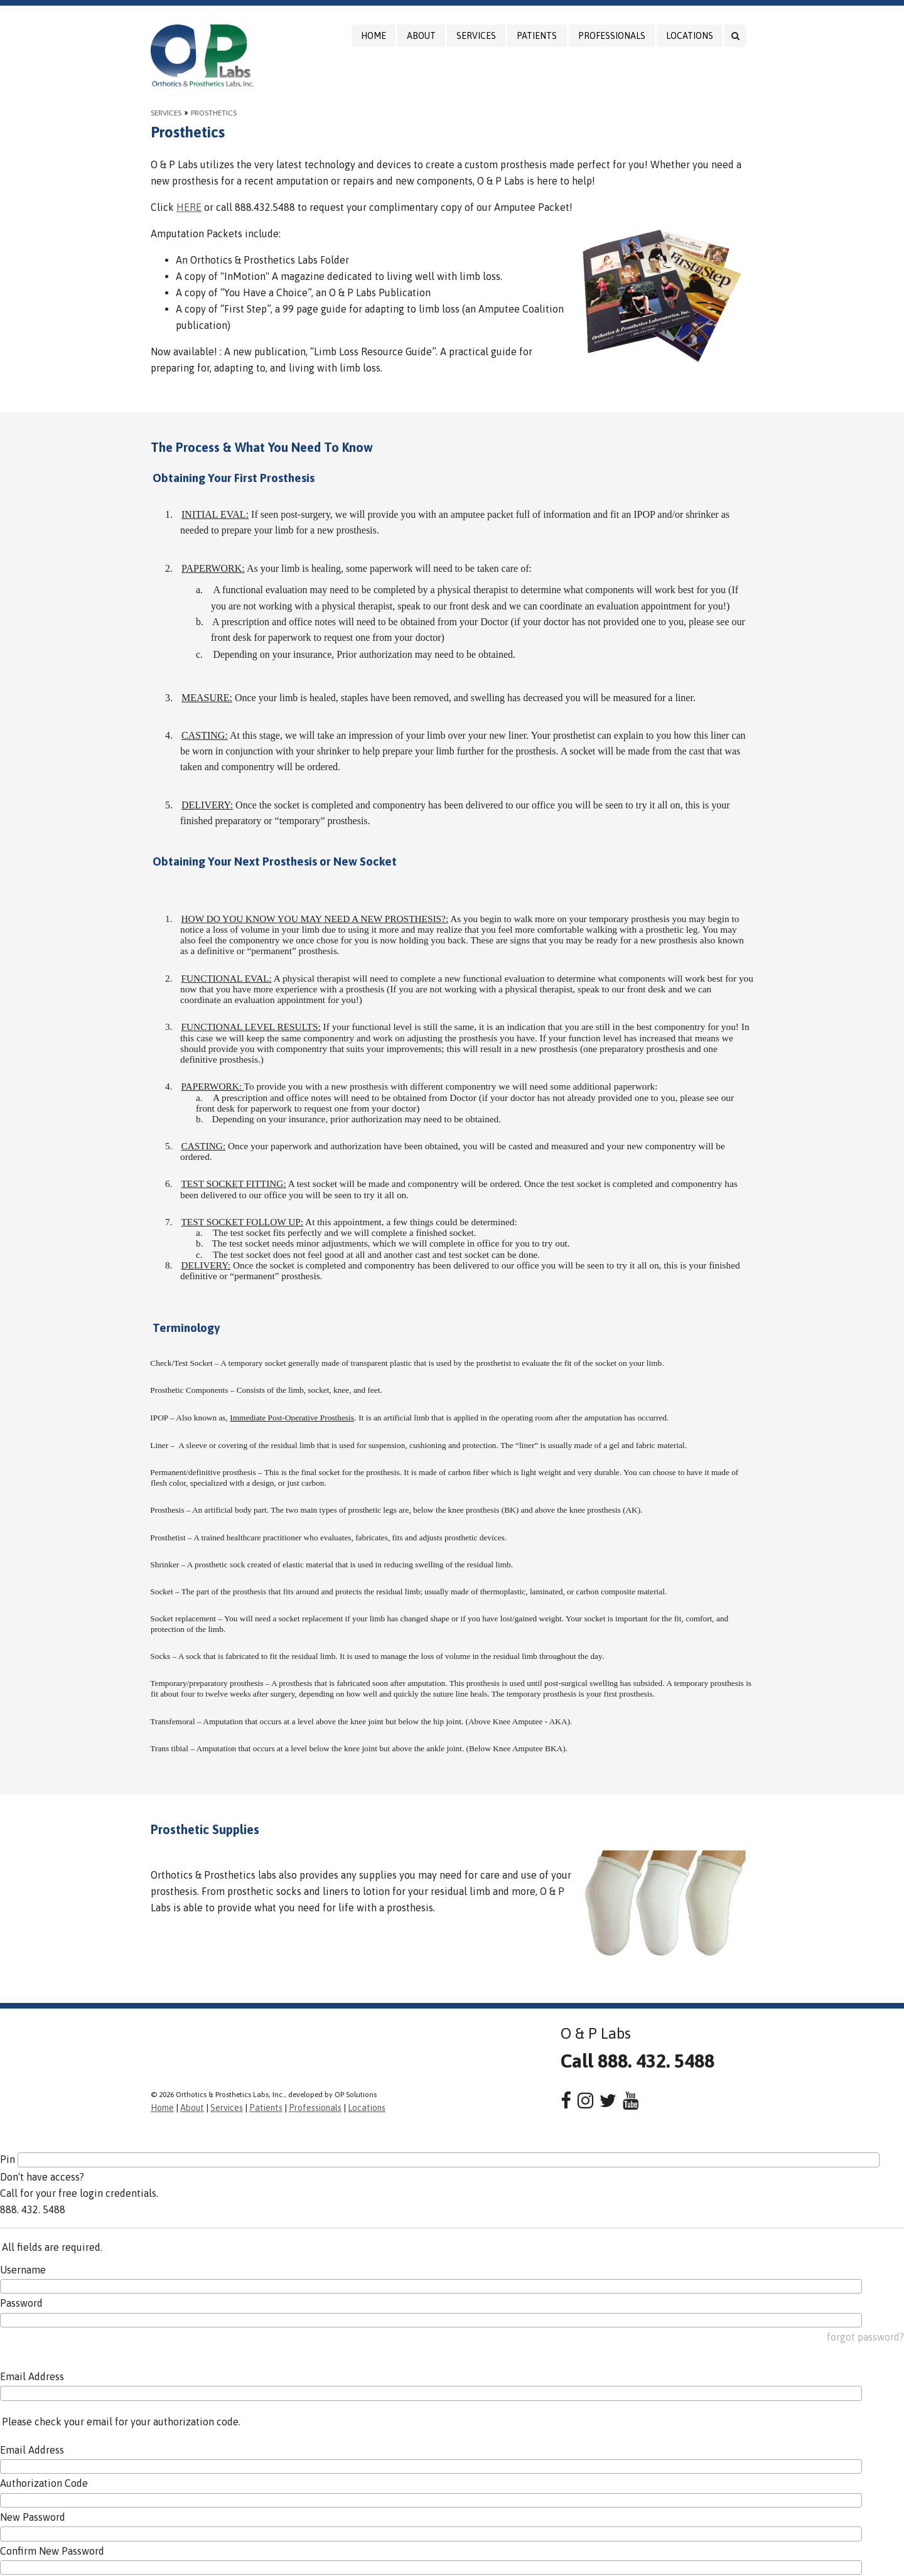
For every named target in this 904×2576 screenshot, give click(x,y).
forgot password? (865, 2337)
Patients (537, 36)
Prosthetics (214, 113)
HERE (189, 207)
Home (373, 36)
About (421, 36)
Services (476, 36)
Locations (689, 36)
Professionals (611, 36)
